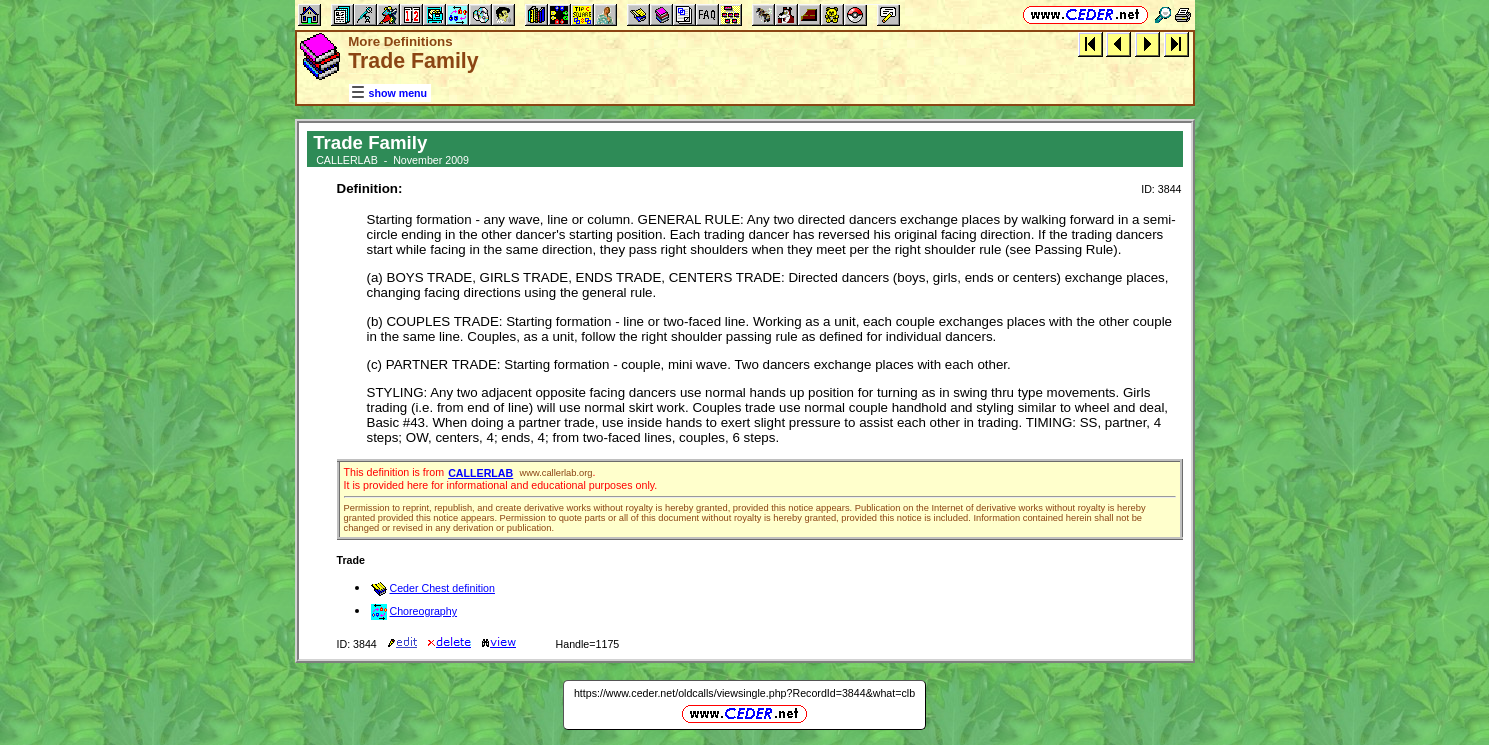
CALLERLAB (480, 473)
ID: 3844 (1161, 189)
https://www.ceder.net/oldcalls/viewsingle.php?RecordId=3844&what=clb (744, 693)
